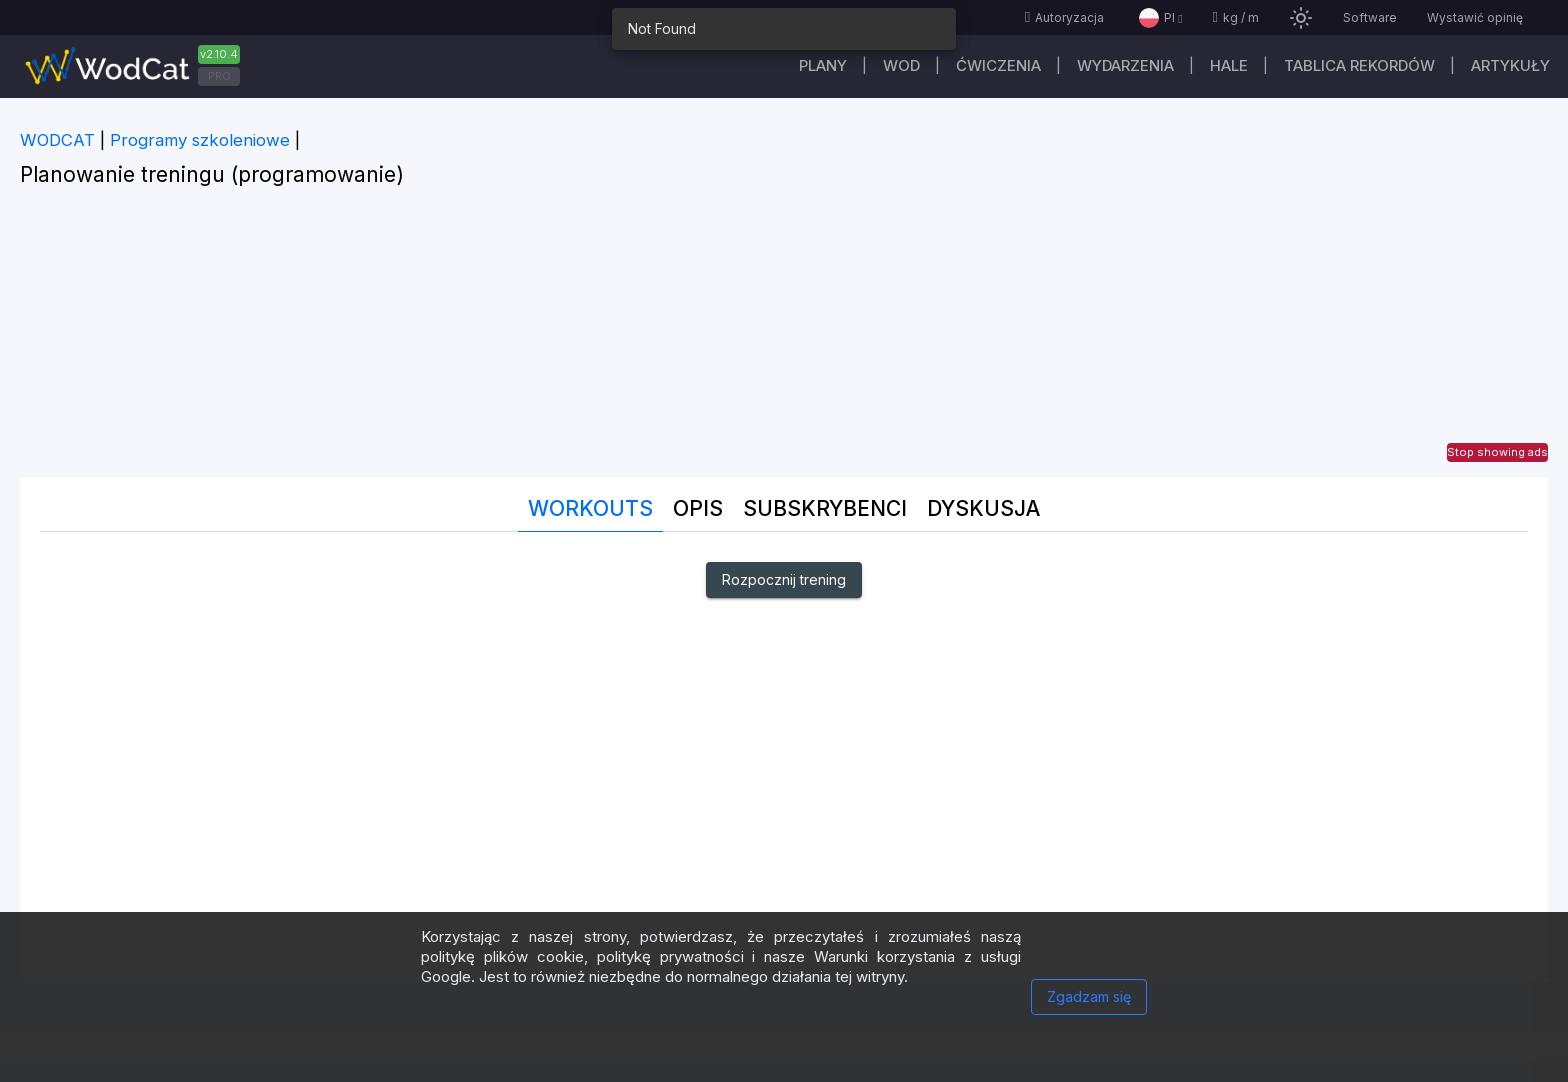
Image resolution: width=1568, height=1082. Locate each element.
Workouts (590, 508)
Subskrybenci (825, 508)
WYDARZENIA (1125, 65)
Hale (1229, 65)
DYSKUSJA (983, 508)
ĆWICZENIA (998, 65)
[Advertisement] (784, 337)
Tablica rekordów (1359, 65)
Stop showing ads (1497, 452)
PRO (219, 76)
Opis (698, 508)
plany (823, 65)
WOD (901, 65)
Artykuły (1510, 65)
